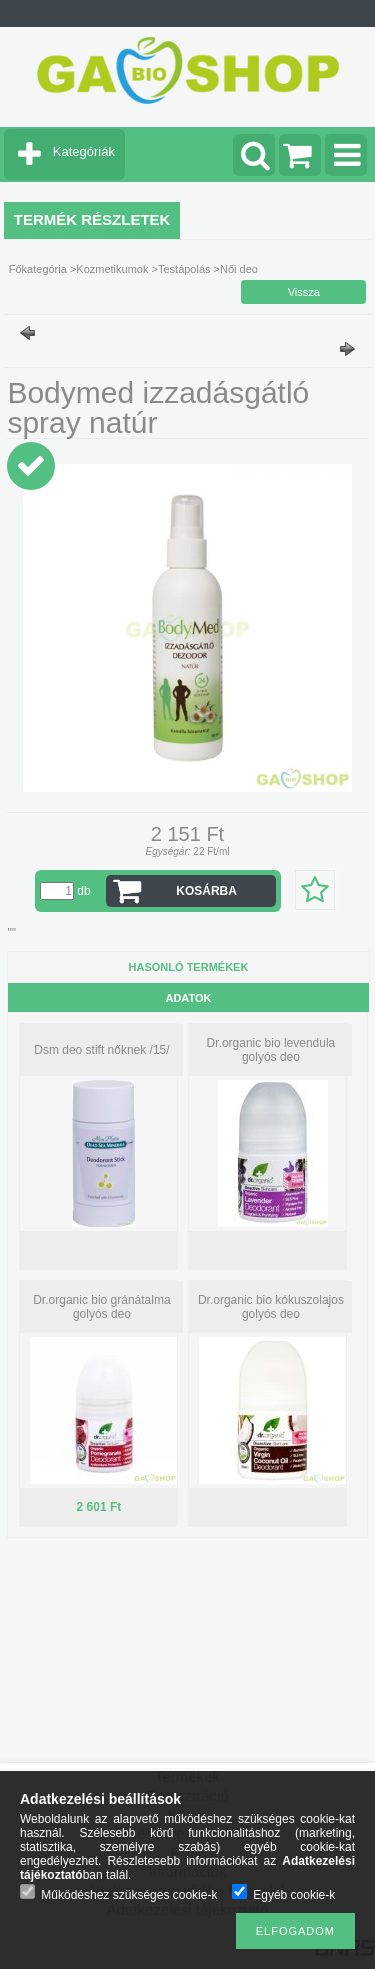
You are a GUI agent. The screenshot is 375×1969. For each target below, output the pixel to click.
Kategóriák (84, 151)
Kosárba (206, 891)
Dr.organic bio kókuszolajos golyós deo (271, 1307)
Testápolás (184, 269)
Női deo (239, 269)
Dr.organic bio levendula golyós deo (271, 1050)
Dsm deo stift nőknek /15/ (101, 1050)
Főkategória (38, 269)
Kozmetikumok (112, 269)
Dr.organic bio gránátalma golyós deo (101, 1307)
